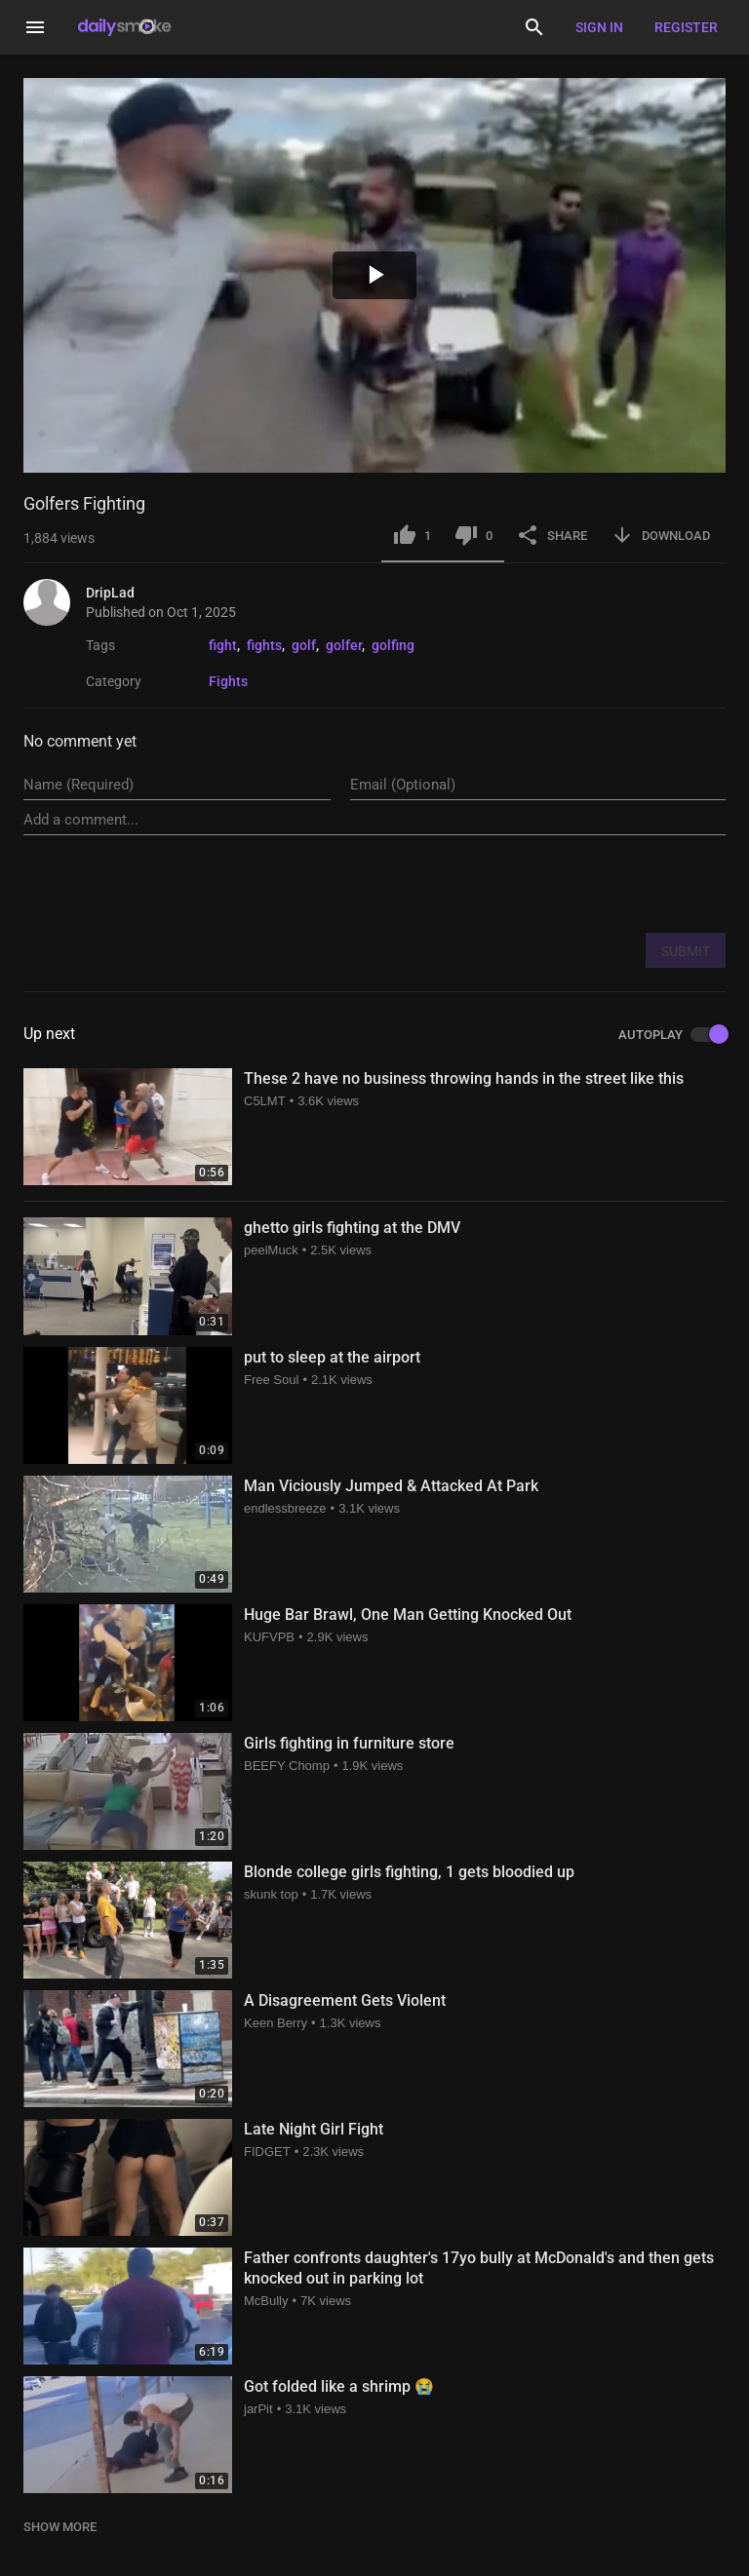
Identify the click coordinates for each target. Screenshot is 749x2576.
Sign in (599, 27)
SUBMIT (685, 951)
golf (304, 645)
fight (223, 645)
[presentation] (577, 883)
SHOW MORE (60, 2526)
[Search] (534, 27)
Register (686, 27)
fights (264, 645)
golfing (393, 645)
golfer (344, 645)
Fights (228, 681)
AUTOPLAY (672, 1035)
